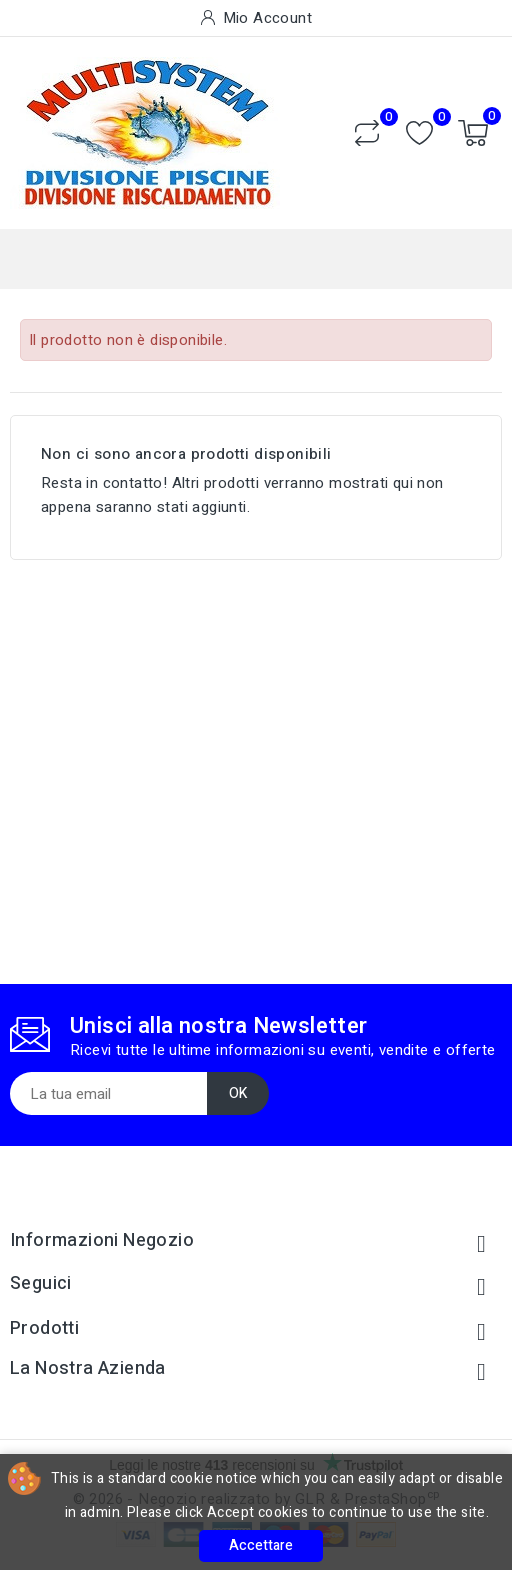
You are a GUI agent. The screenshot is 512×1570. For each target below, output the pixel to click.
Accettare (261, 1545)
